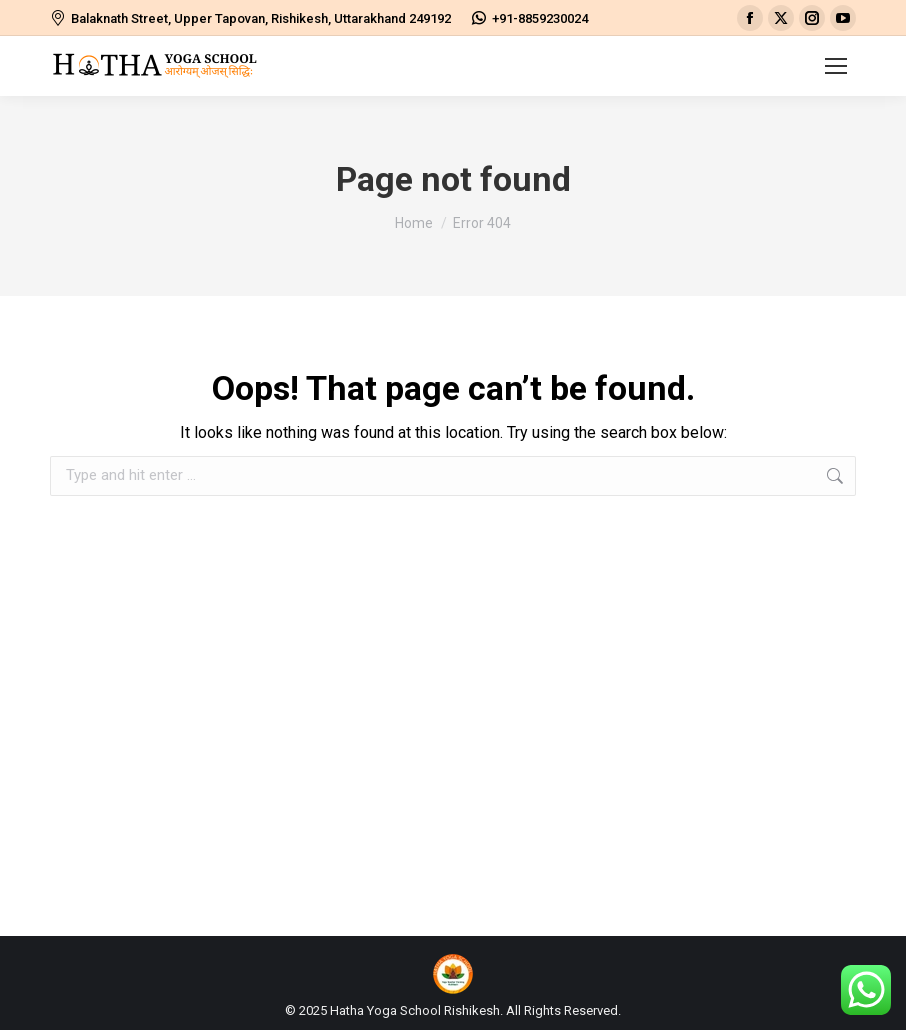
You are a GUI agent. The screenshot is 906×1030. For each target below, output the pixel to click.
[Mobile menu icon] (836, 66)
